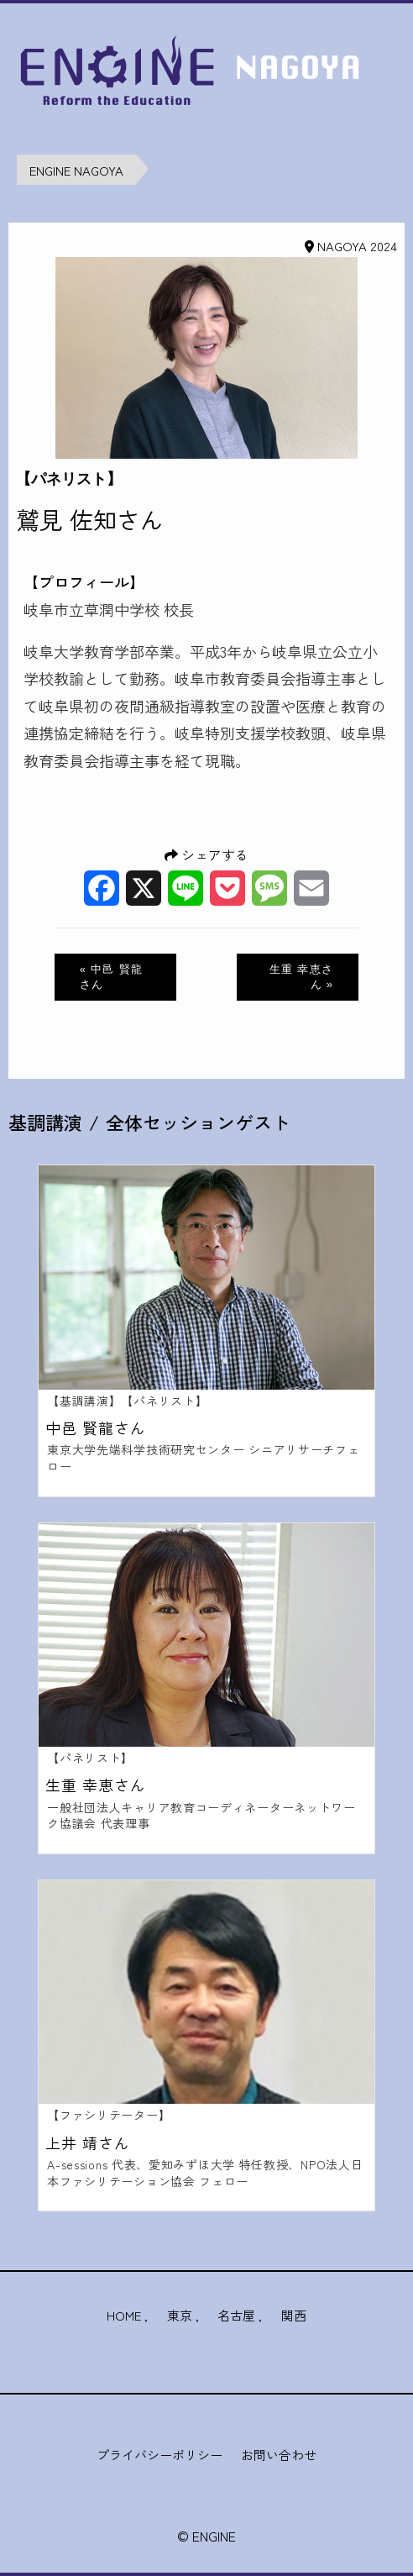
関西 (293, 2315)
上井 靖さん (87, 2142)
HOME (124, 2315)
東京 (179, 2315)
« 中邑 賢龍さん (112, 977)
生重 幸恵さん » (301, 977)
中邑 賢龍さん (95, 1427)
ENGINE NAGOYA (76, 170)
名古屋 (236, 2315)
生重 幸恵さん (95, 1784)
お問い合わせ (278, 2454)
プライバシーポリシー (159, 2454)
